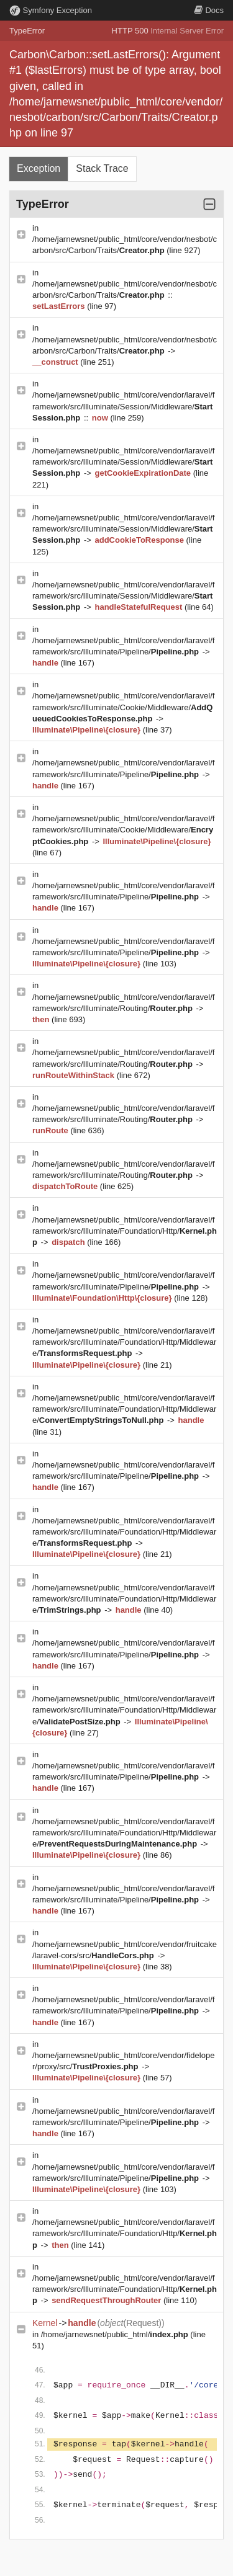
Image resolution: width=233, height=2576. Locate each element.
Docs (209, 10)
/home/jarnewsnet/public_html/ (116, 2334)
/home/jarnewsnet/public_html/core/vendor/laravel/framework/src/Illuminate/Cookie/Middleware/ (123, 707)
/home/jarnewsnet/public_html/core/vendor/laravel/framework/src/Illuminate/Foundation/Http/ (124, 1231)
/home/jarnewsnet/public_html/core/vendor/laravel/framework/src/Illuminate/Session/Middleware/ (123, 406)
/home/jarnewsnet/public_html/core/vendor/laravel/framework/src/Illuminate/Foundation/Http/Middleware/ (124, 1342)
